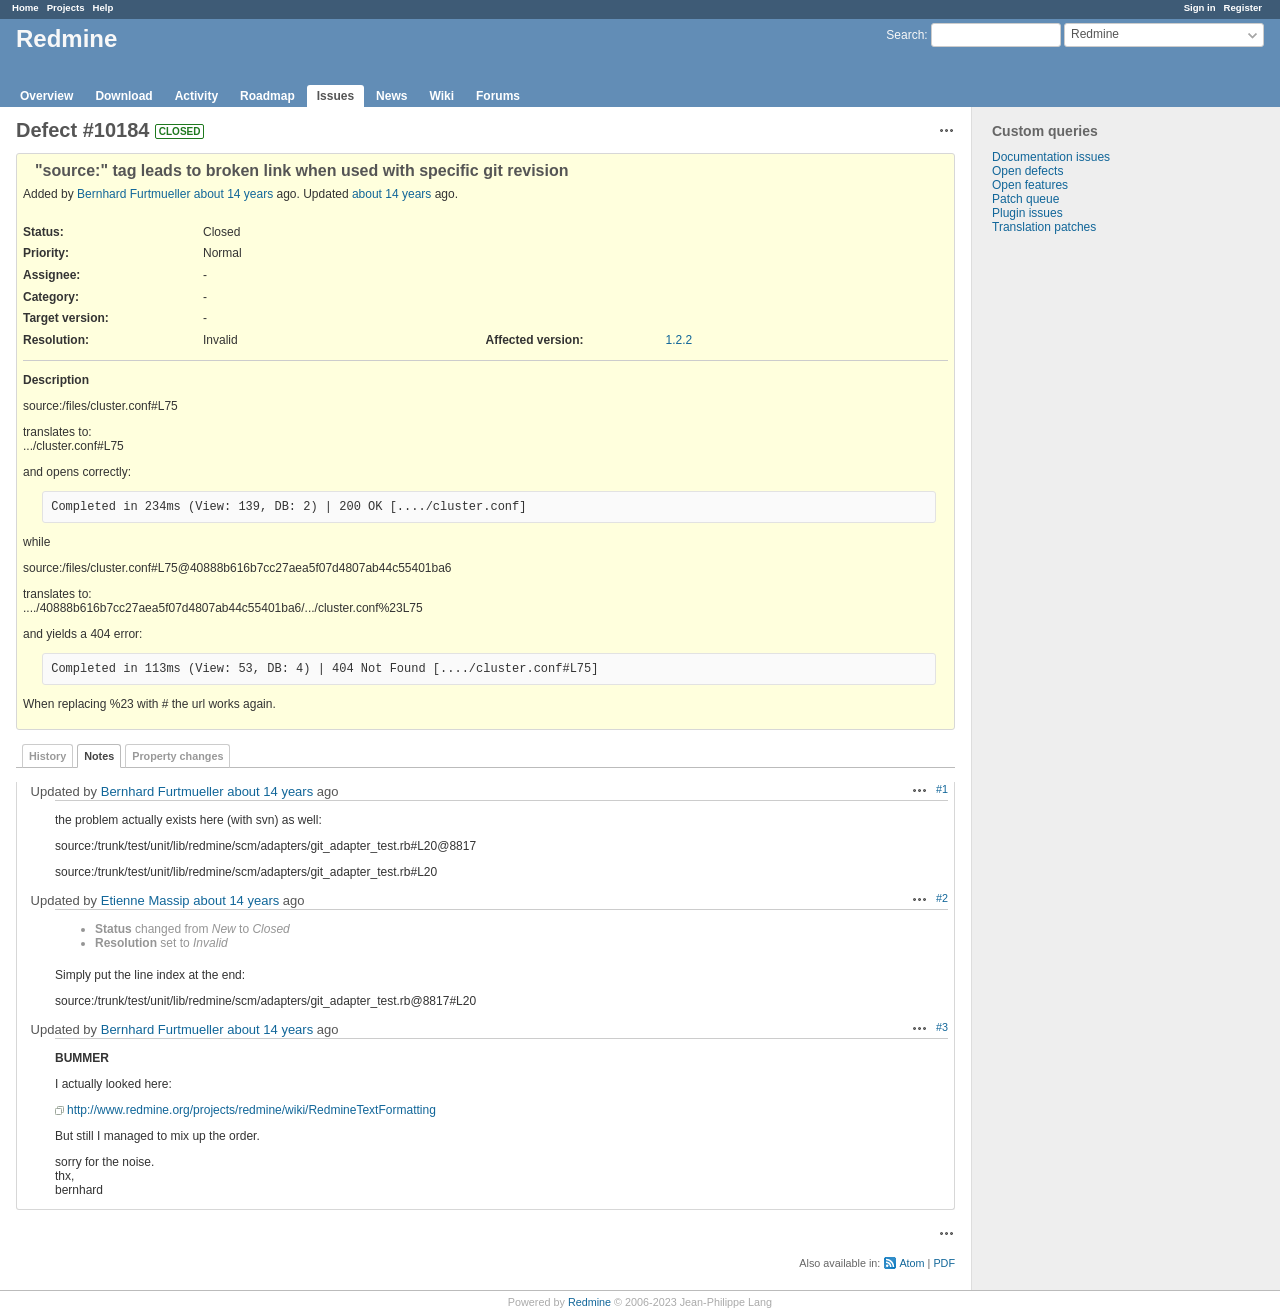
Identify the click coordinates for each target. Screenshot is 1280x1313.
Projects (66, 7)
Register (1243, 7)
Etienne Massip (145, 900)
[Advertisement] (1072, 548)
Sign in (1200, 7)
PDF (944, 1263)
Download (123, 96)
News (391, 96)
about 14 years (233, 194)
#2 (942, 898)
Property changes (177, 756)
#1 (942, 789)
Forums (498, 96)
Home (25, 7)
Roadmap (267, 96)
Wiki (441, 96)
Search (905, 35)
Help (103, 7)
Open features (1030, 185)
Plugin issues (1027, 213)
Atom (911, 1263)
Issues (335, 96)
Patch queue (1025, 199)
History (47, 756)
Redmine (589, 1302)
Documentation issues (1051, 157)
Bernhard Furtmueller (133, 194)
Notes (99, 756)
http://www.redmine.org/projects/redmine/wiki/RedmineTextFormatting (251, 1110)
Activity (196, 96)
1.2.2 (679, 340)
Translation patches (1044, 227)
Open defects (1027, 171)
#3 (942, 1027)
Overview (46, 96)
